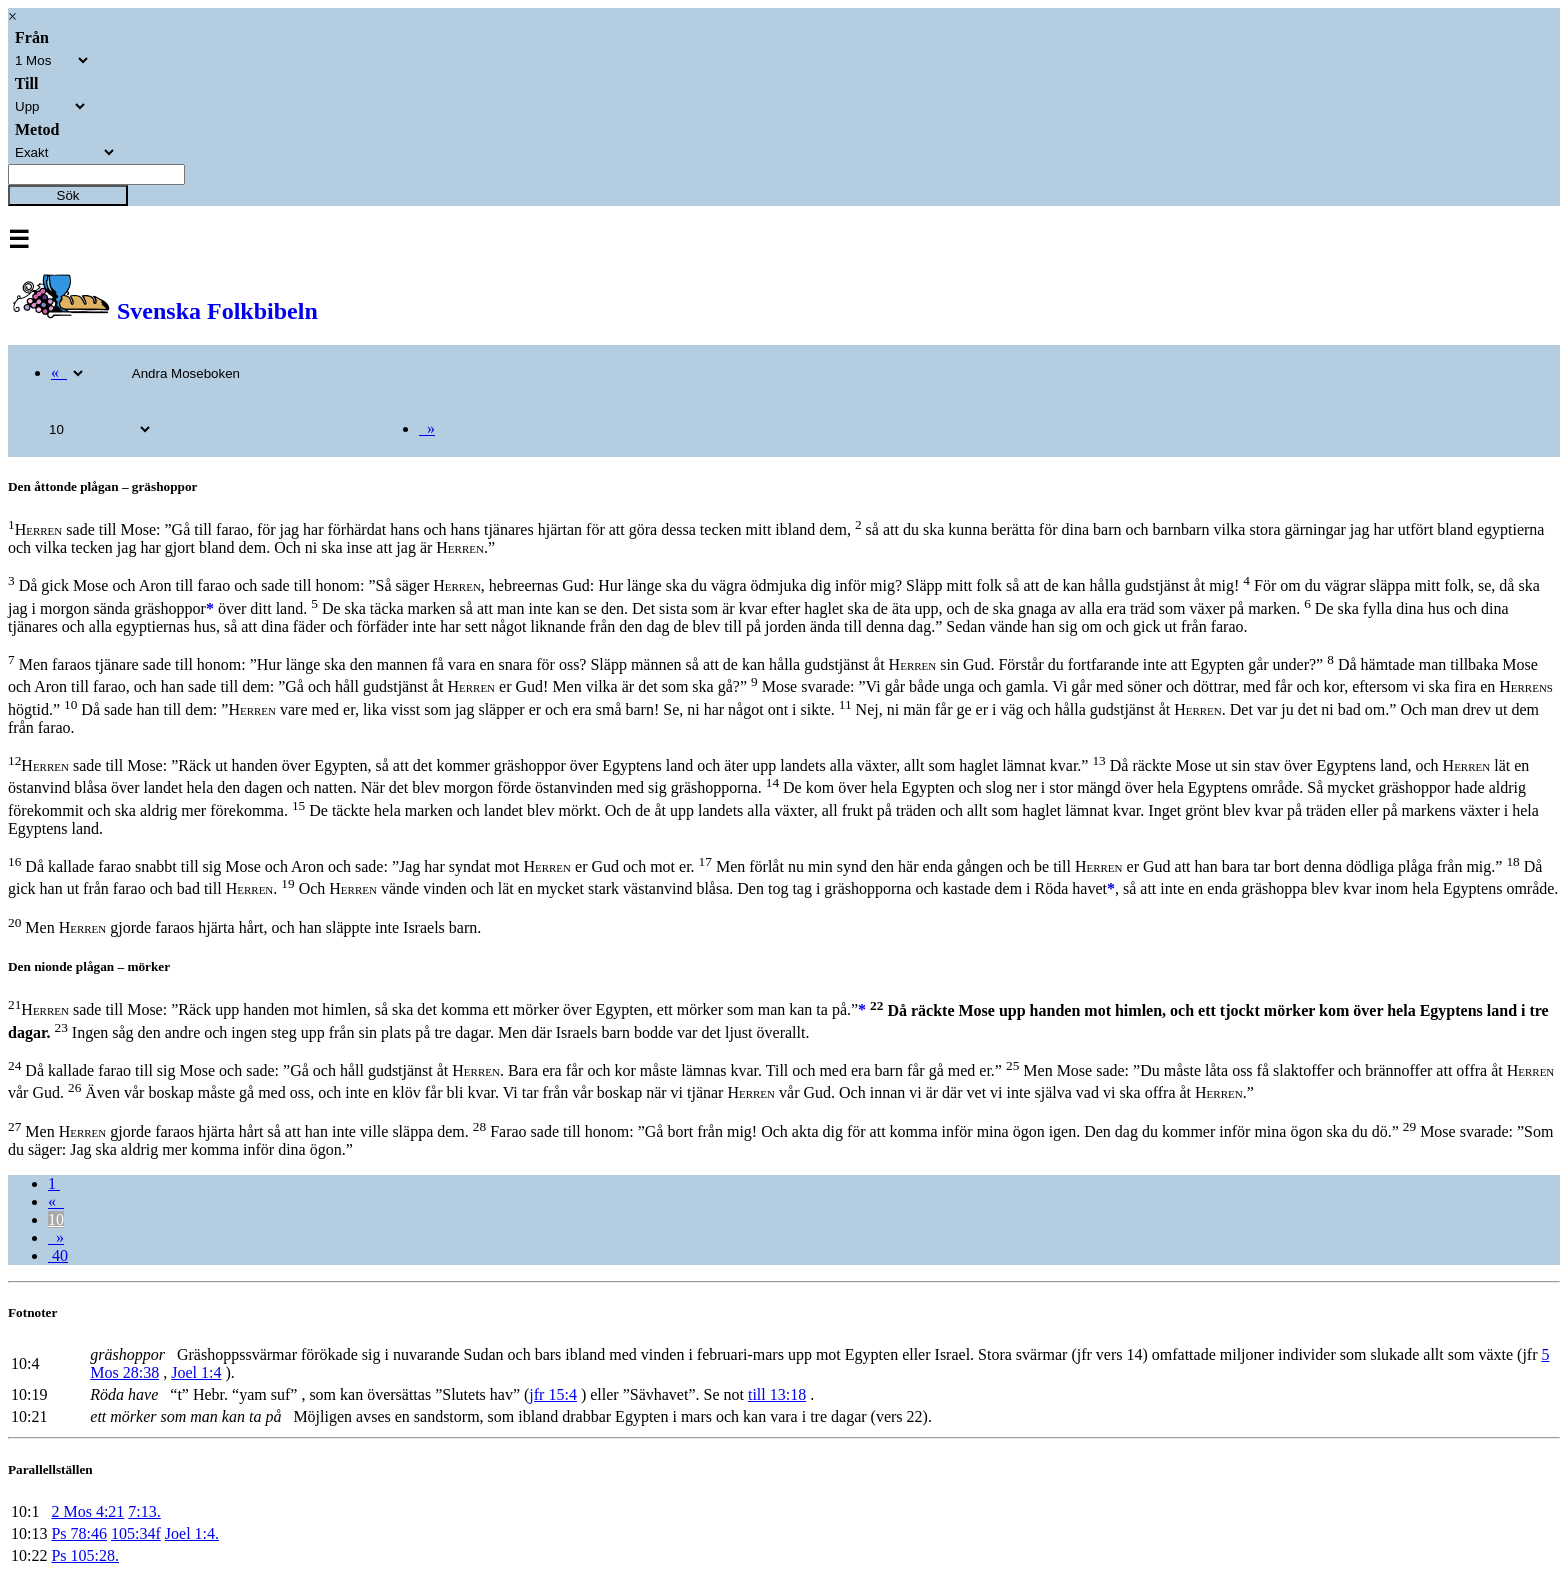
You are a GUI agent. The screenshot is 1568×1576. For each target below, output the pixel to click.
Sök (68, 195)
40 (58, 1255)
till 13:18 (777, 1394)
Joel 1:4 (196, 1372)
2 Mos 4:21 (87, 1511)
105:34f (136, 1533)
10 (56, 1219)
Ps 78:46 (79, 1533)
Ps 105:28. (85, 1555)
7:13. (144, 1511)
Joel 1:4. (192, 1533)
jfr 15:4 (553, 1394)
